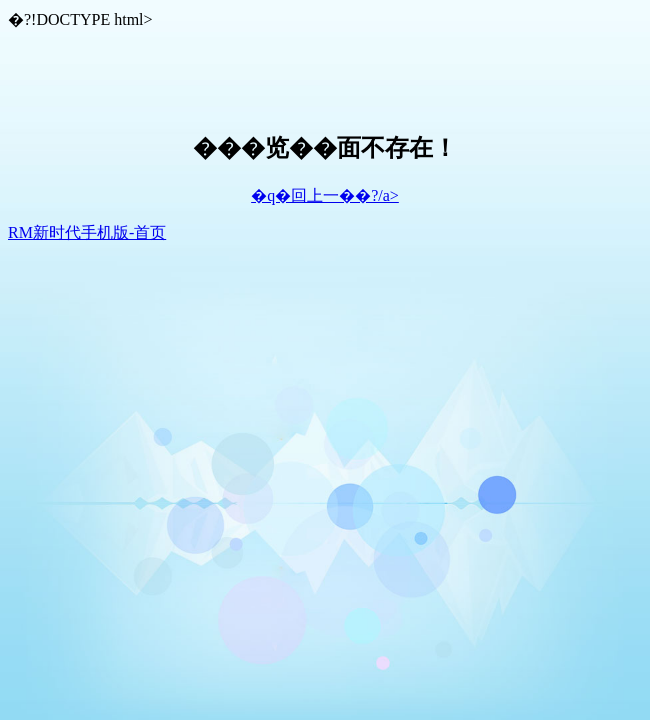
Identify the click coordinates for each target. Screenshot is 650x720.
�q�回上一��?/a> (325, 195)
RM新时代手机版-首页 (87, 232)
